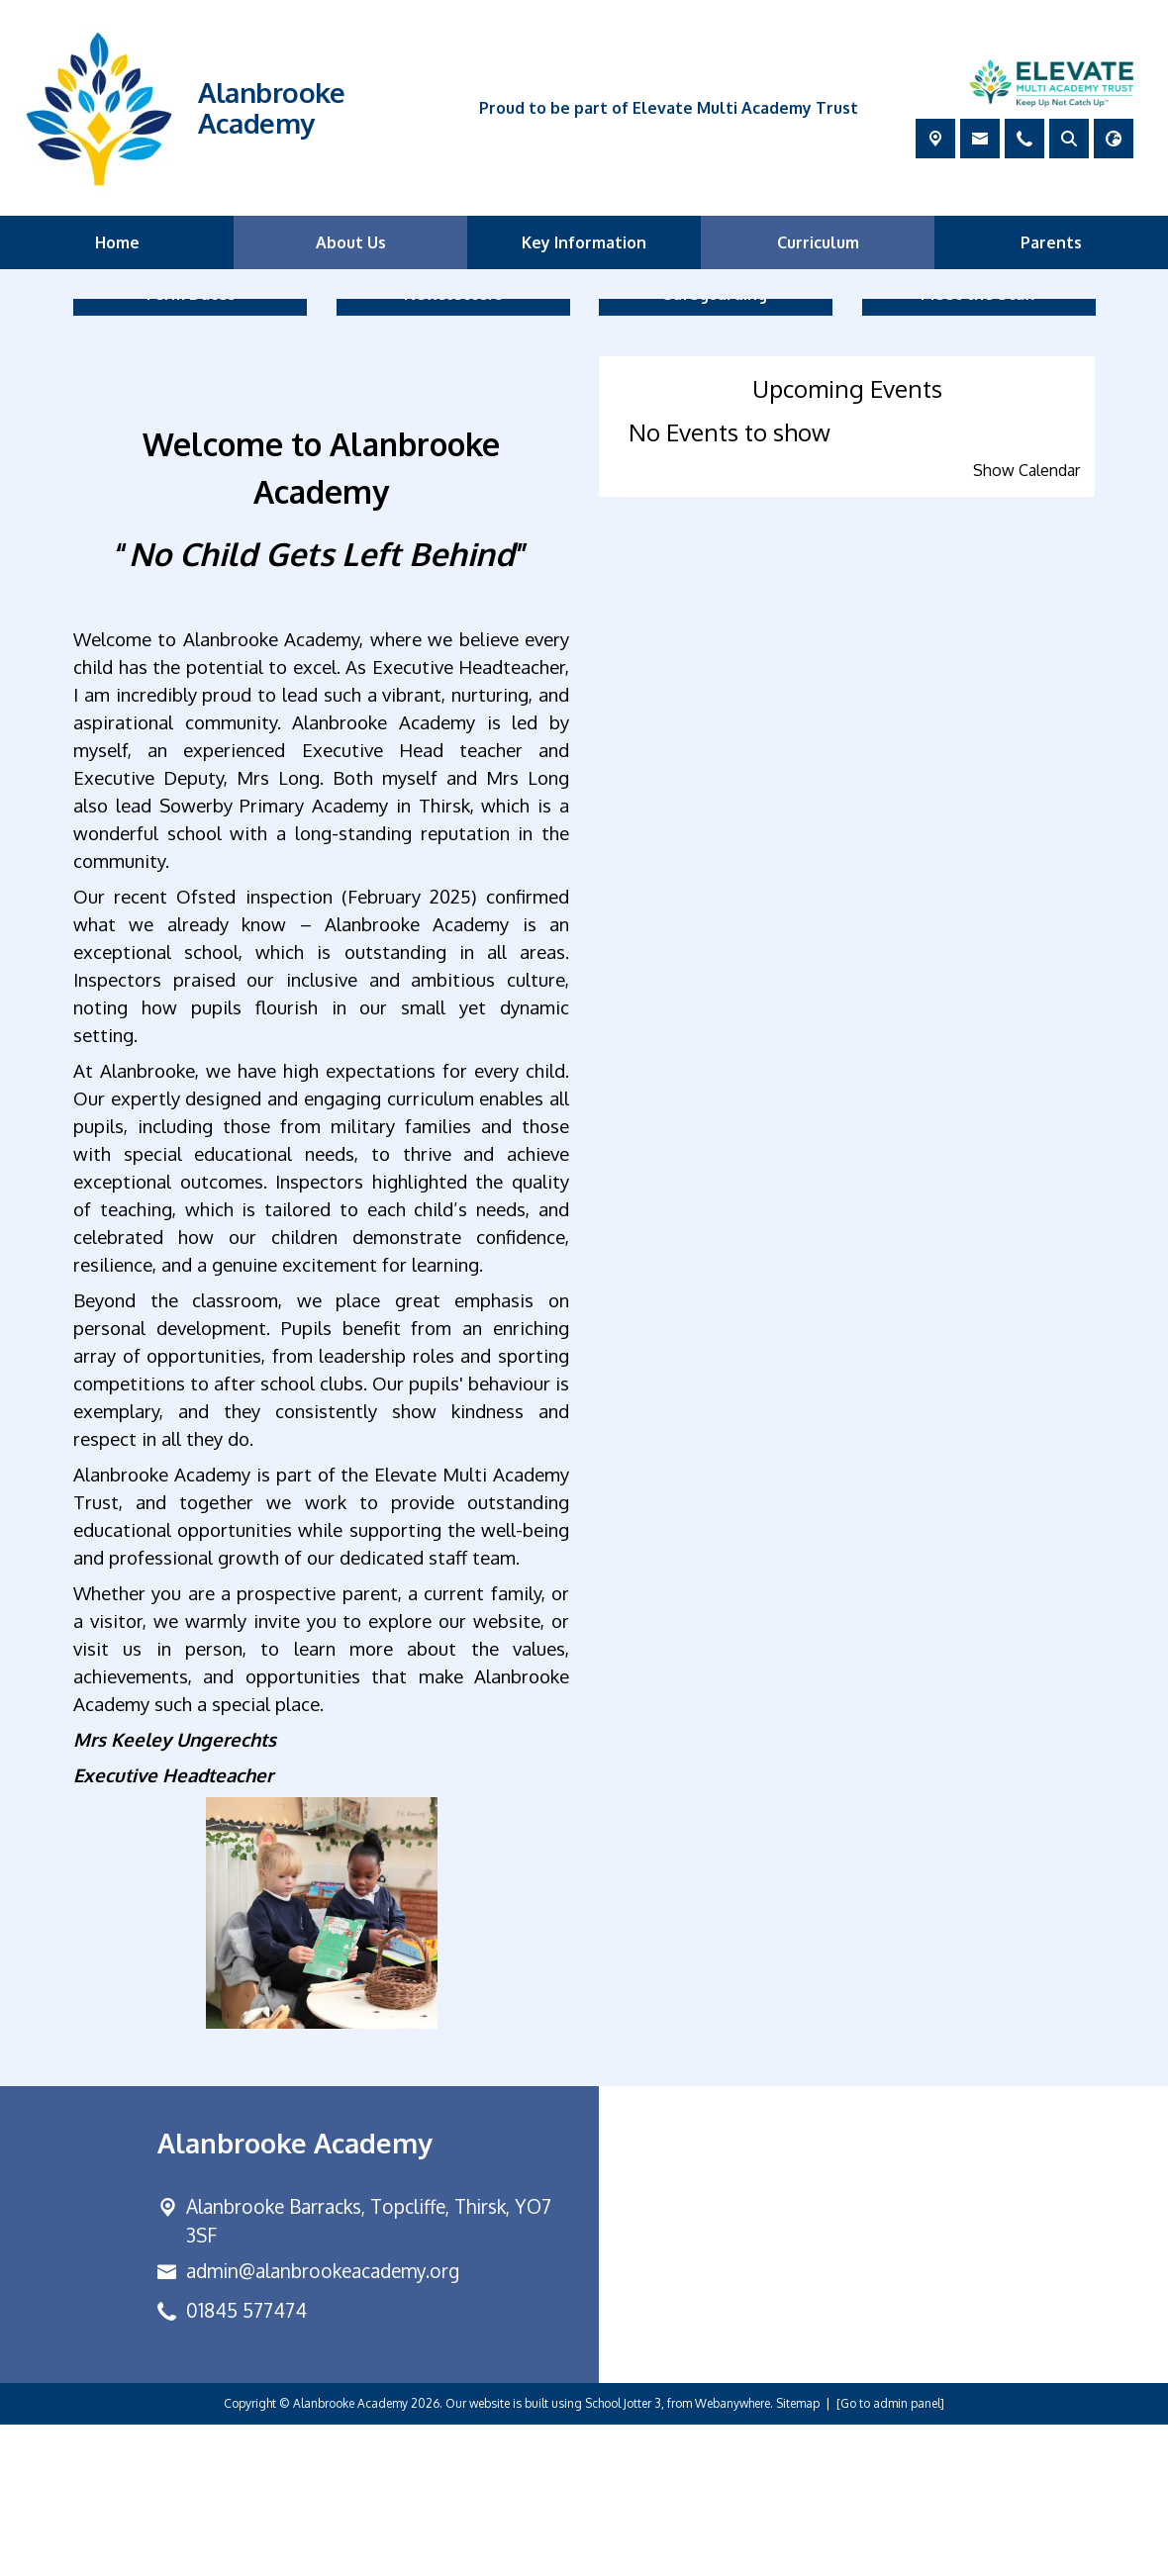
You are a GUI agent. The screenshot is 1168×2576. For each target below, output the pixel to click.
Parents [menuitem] (1051, 242)
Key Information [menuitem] (584, 242)
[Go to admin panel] (890, 2554)
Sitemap (798, 2554)
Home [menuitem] (117, 242)
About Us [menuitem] (351, 242)
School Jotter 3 (623, 2554)
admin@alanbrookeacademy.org (322, 2423)
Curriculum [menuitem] (818, 242)
